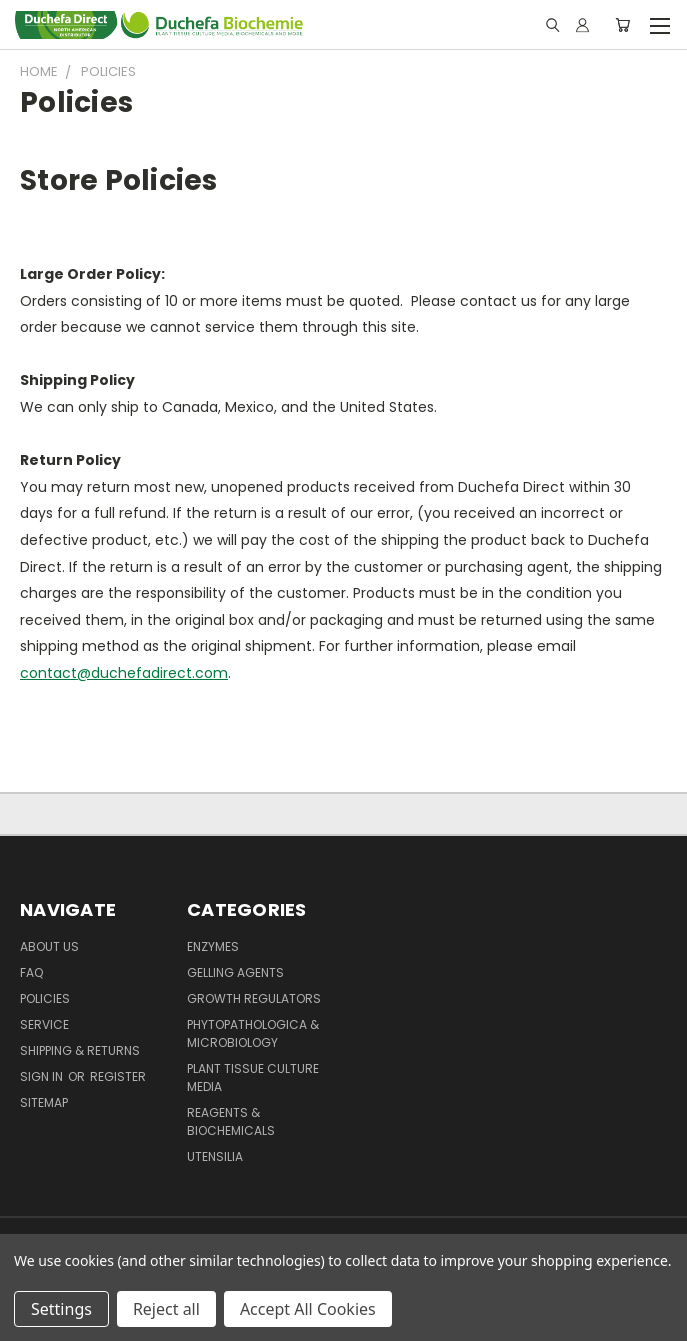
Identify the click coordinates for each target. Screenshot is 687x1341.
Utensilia (215, 1156)
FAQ (31, 972)
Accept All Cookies (308, 1309)
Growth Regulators (254, 998)
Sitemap (44, 1102)
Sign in (43, 1076)
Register (118, 1076)
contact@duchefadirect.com (124, 673)
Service (44, 1024)
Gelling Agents (235, 972)
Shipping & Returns (80, 1050)
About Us (49, 946)
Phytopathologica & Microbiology (253, 1033)
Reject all (166, 1309)
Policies (45, 998)
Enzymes (213, 946)
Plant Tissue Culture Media (253, 1077)
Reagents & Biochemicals (231, 1121)
